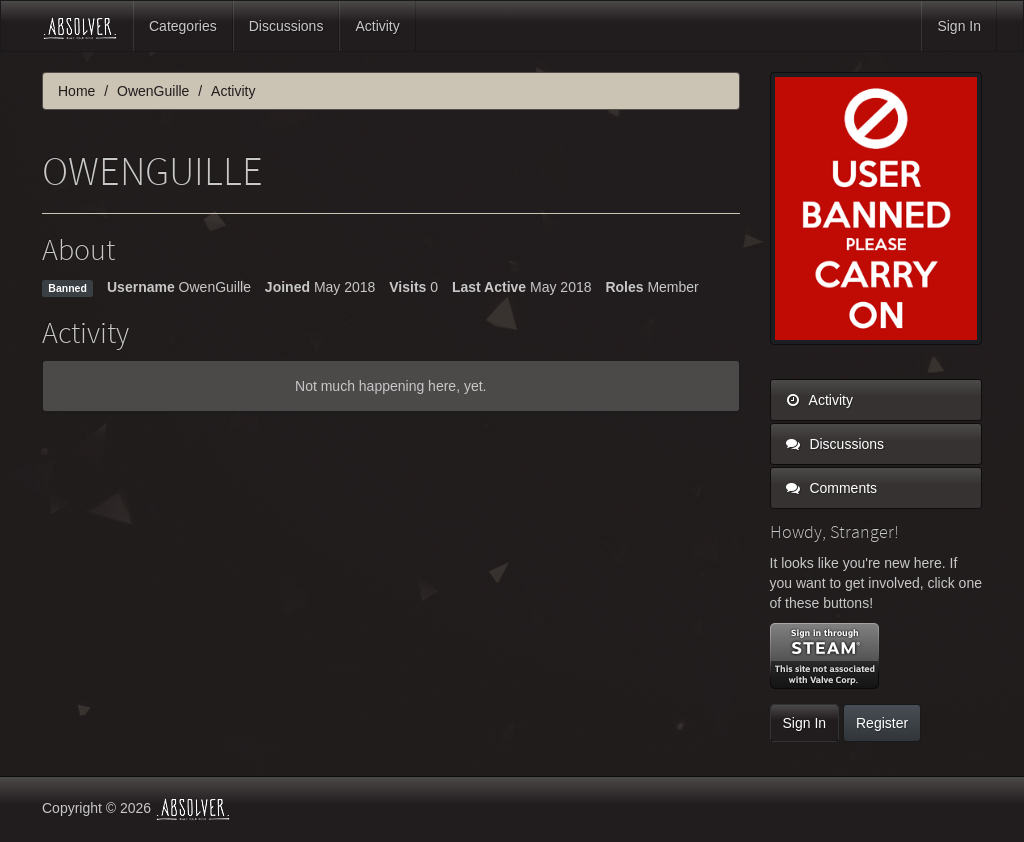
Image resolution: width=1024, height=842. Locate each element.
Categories (183, 26)
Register (882, 723)
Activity (377, 26)
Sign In (959, 26)
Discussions (286, 26)
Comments (832, 488)
